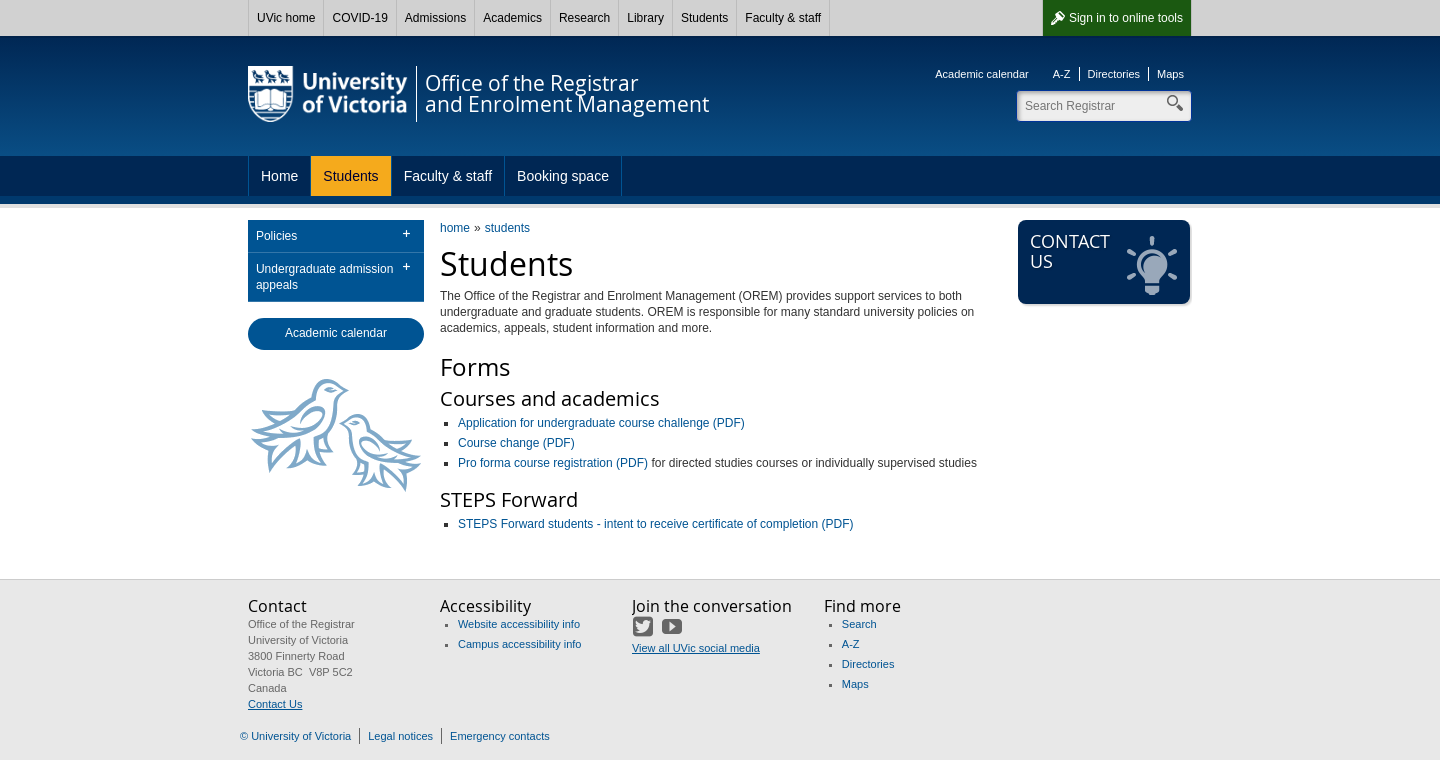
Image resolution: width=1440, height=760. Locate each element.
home (455, 228)
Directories (1114, 74)
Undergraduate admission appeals (324, 277)
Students (704, 18)
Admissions (435, 18)
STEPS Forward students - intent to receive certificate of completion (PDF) (655, 524)
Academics (512, 18)
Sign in (1126, 18)
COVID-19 (359, 18)
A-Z (1062, 74)
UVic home (286, 18)
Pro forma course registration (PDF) (553, 463)
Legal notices (400, 736)
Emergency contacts (500, 736)
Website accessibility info (519, 624)
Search (859, 624)
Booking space (563, 176)
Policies (276, 236)
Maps (1170, 74)
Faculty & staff (783, 18)
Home (279, 176)
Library (645, 18)
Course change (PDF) (516, 443)
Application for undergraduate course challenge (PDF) (601, 423)
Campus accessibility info (520, 644)
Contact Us (275, 704)
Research (584, 18)
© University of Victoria (295, 736)
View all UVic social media (696, 648)
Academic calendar (982, 74)
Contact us (1106, 262)
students (507, 228)
